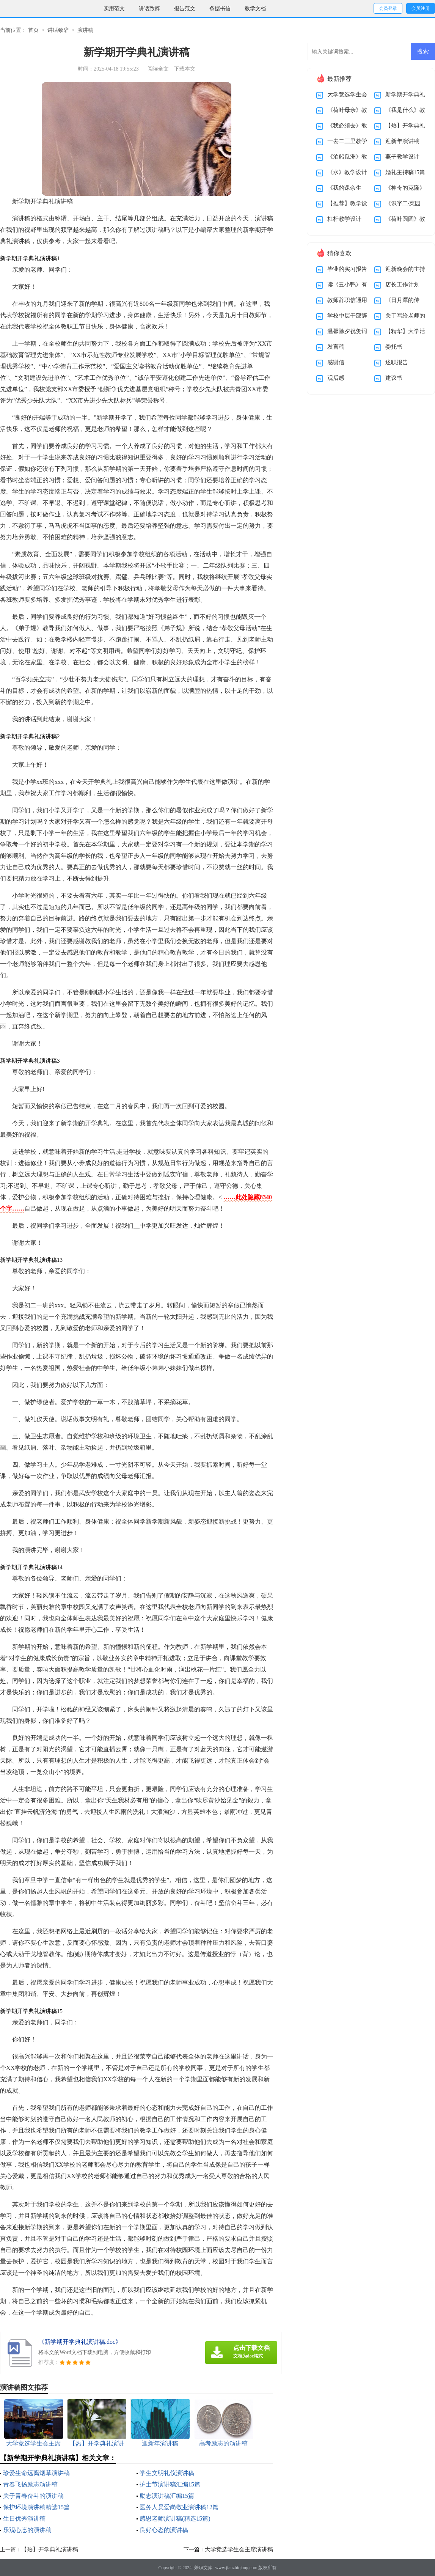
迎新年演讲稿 (402, 141)
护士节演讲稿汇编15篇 (170, 2484)
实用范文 (114, 8)
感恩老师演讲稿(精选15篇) (175, 2518)
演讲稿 (85, 30)
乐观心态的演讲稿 (27, 2530)
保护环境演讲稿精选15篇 (36, 2507)
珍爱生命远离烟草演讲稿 (36, 2473)
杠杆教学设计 (344, 219)
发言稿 (335, 347)
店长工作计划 (402, 285)
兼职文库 (203, 2567)
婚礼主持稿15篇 (405, 172)
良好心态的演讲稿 (164, 2530)
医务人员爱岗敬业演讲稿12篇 (179, 2507)
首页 (33, 30)
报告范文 (184, 8)
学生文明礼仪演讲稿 (167, 2473)
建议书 (393, 378)
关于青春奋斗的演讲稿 (33, 2496)
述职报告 (396, 362)
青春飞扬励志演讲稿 (30, 2484)
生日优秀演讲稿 (24, 2518)
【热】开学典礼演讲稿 (49, 2549)
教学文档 (255, 8)
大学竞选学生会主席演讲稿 (239, 2549)
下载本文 (184, 69)
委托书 (393, 347)
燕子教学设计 (402, 157)
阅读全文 (158, 69)
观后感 (335, 378)
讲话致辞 (149, 8)
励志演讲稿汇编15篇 (167, 2496)
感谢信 (335, 362)
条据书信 (220, 8)
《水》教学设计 (347, 172)
